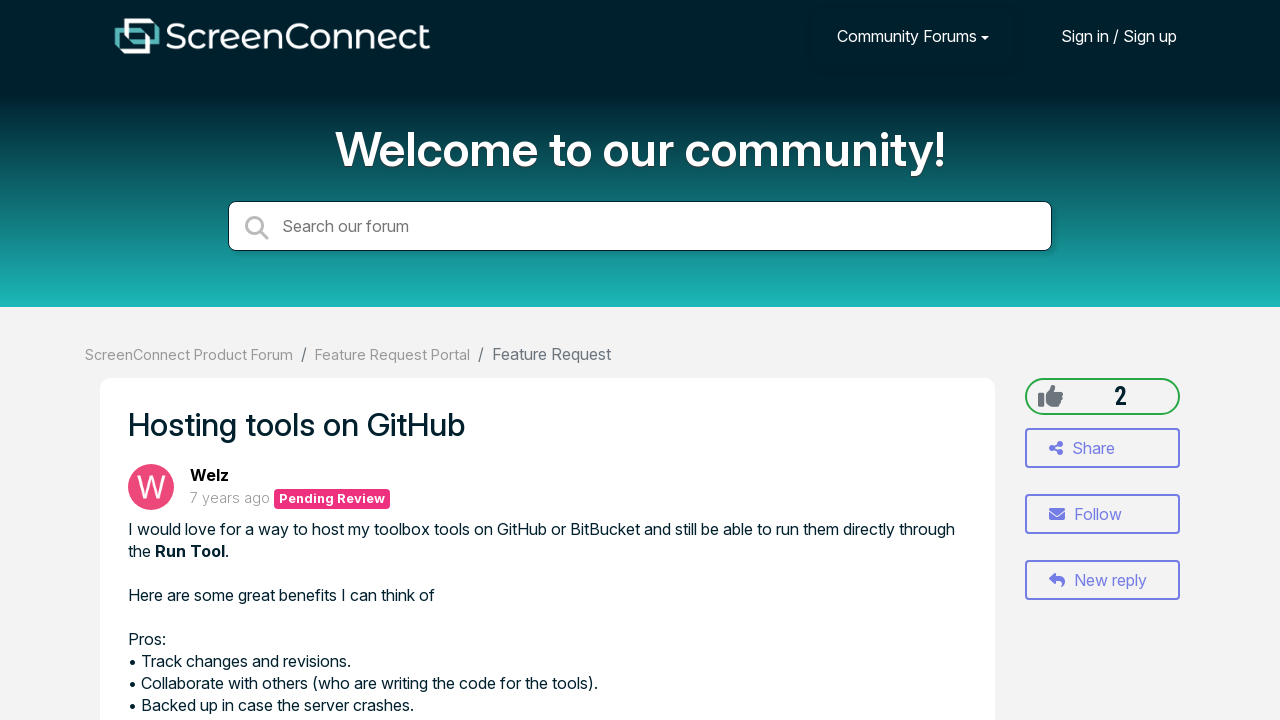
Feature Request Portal (392, 354)
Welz (209, 475)
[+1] (1050, 396)
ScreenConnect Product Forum (189, 354)
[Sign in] (1104, 35)
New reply (1098, 580)
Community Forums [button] (907, 36)
